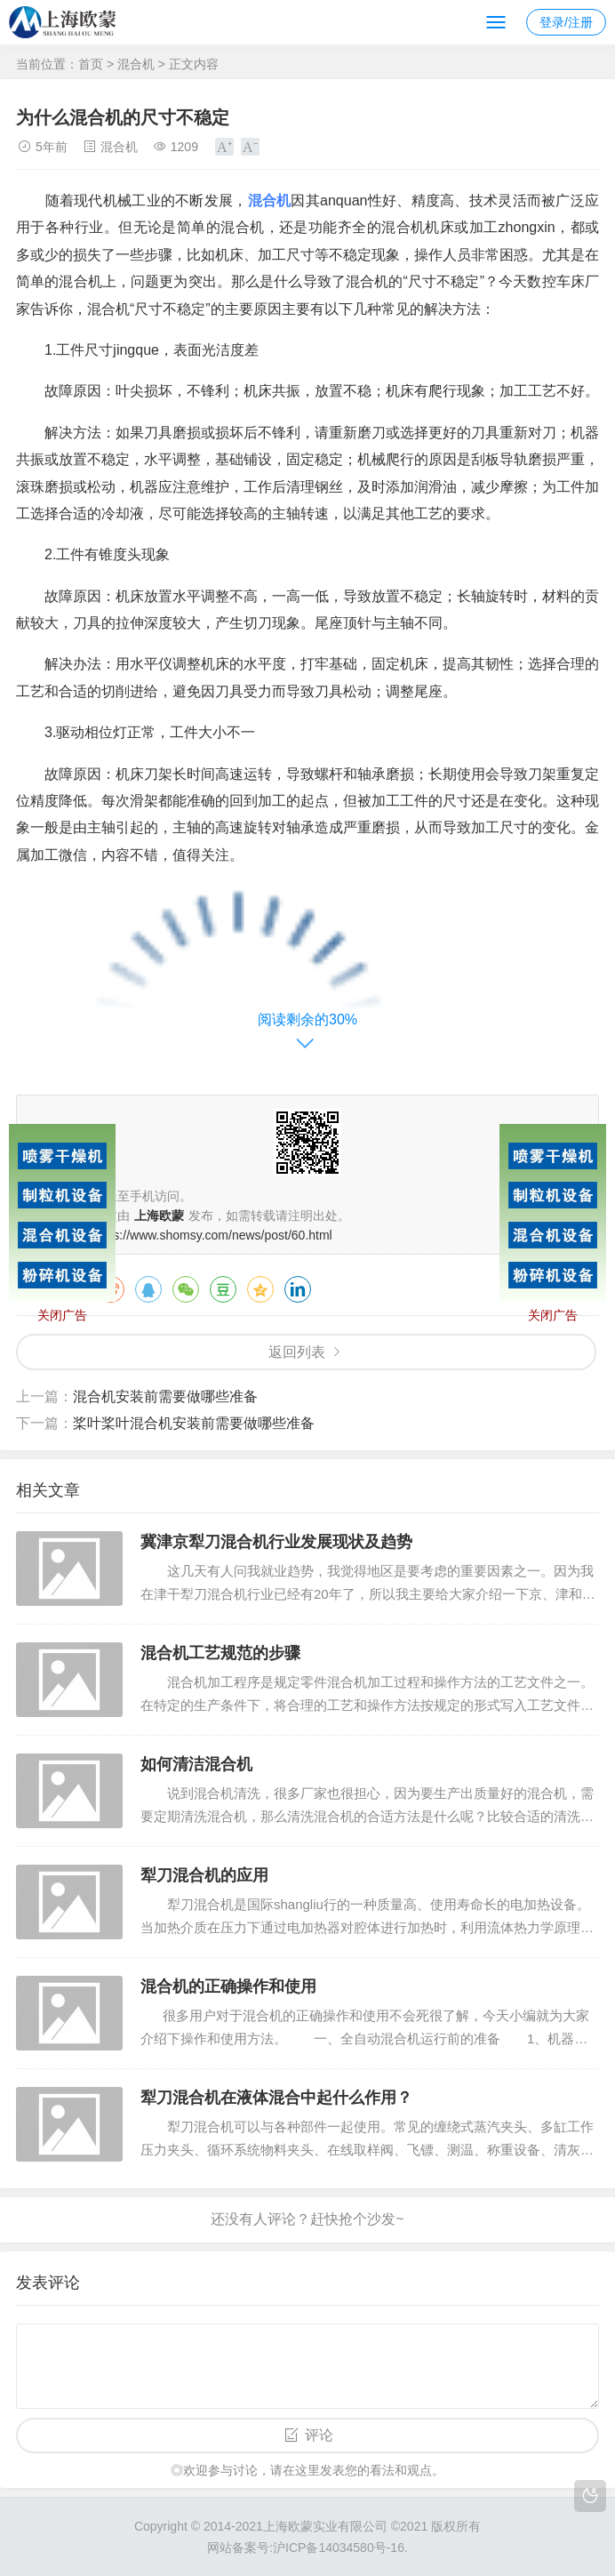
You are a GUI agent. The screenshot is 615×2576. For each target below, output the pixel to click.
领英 (297, 1289)
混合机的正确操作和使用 (228, 1986)
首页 (90, 64)
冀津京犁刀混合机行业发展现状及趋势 (276, 1542)
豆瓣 (223, 1289)
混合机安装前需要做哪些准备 (165, 1396)
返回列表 (296, 1352)
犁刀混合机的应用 (204, 1875)
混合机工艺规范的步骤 (220, 1653)
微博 (111, 1289)
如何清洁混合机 (196, 1764)
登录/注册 (566, 22)
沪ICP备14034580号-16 (338, 2547)
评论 (319, 2435)
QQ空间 (260, 1289)
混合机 (136, 64)
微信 (185, 1289)
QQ (148, 1289)
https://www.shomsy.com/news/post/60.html (212, 1235)
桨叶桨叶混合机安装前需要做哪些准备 (194, 1423)
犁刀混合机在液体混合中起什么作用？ (276, 2098)
